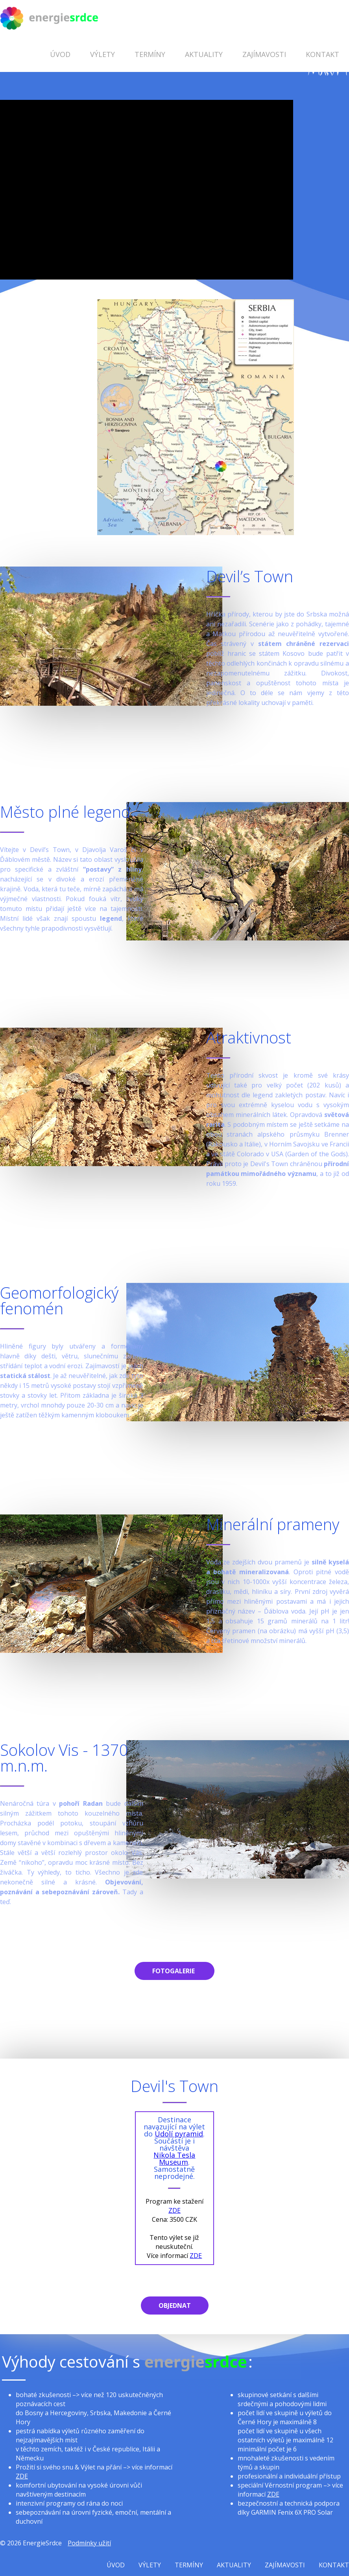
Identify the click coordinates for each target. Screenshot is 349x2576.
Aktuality (204, 54)
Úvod (60, 54)
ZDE (174, 2210)
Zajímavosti (264, 54)
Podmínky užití (89, 2543)
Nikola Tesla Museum (174, 2158)
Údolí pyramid (179, 2133)
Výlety (102, 54)
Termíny (150, 54)
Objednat (175, 2305)
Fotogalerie (173, 1971)
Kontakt (322, 54)
